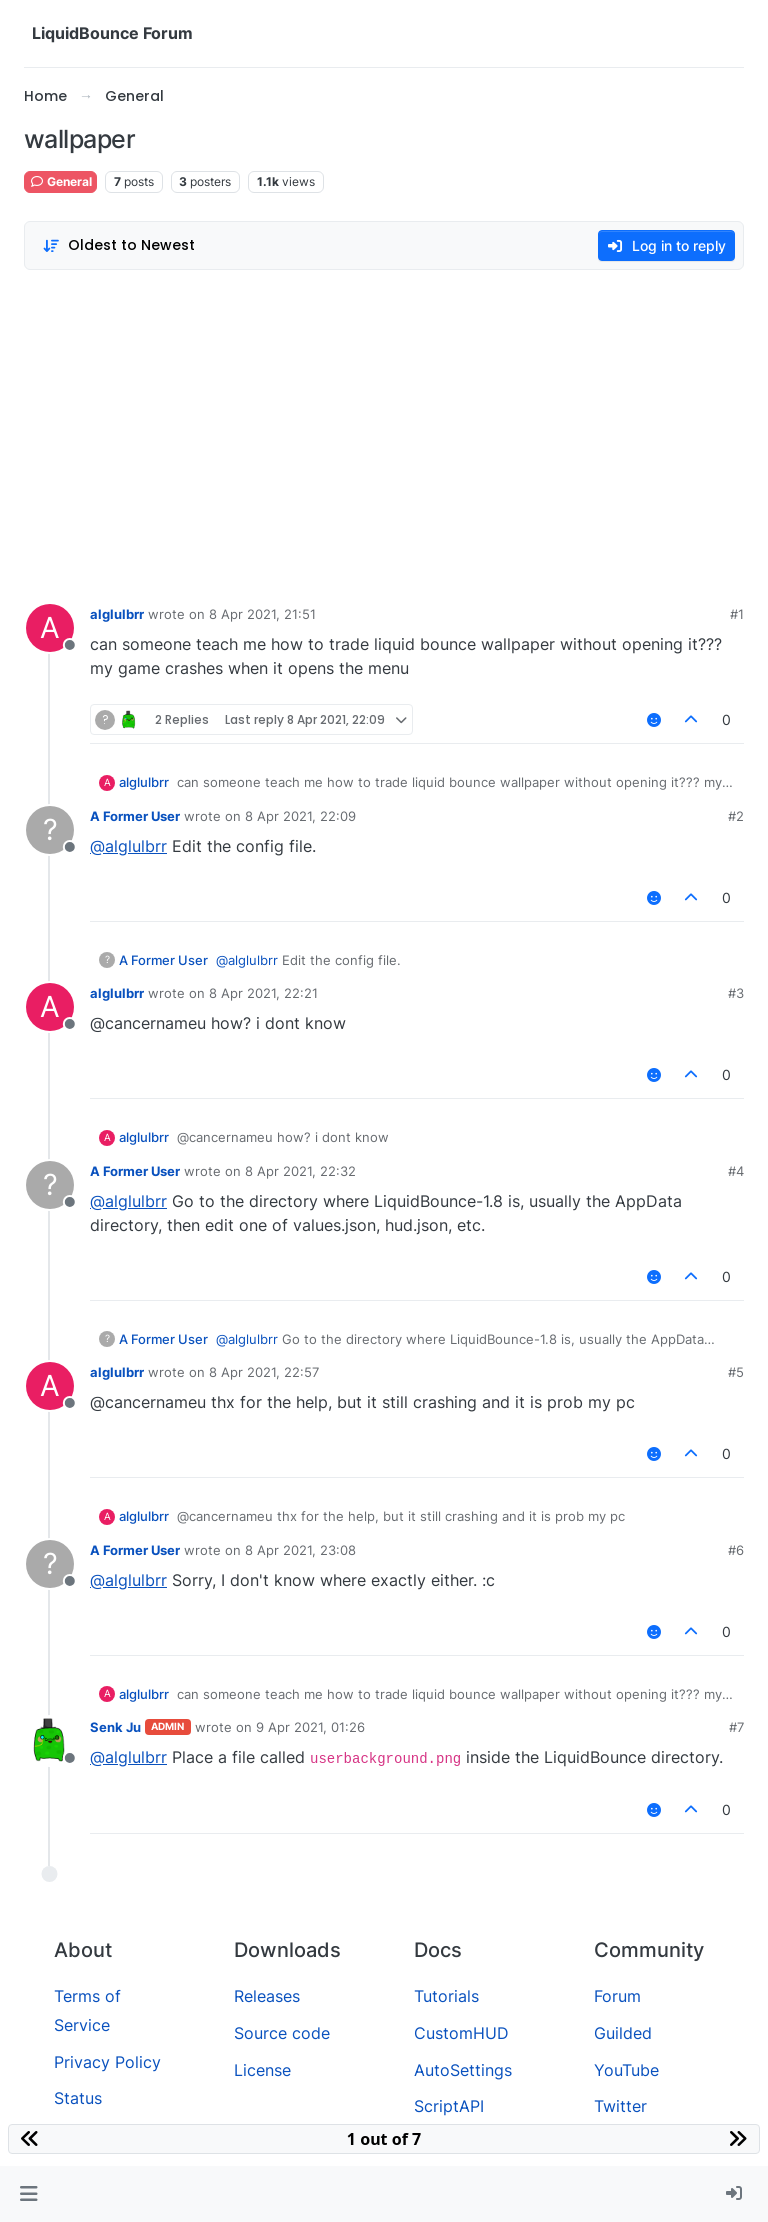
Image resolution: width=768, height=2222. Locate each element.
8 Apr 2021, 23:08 (300, 1550)
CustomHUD (461, 2033)
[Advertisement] (384, 432)
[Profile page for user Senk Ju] (50, 1741)
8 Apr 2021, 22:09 (300, 816)
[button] (28, 2194)
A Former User (135, 816)
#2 (736, 816)
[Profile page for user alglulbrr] (50, 628)
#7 (736, 1727)
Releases (267, 1996)
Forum (617, 1996)
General (60, 181)
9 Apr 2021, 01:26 (310, 1727)
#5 (736, 1372)
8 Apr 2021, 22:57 (264, 1372)
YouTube (626, 2070)
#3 (736, 993)
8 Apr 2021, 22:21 (263, 993)
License (262, 2070)
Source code (282, 2033)
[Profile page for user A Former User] (50, 830)
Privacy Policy (107, 2062)
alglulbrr (117, 614)
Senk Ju (115, 1727)
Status (78, 2098)
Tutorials (446, 1996)
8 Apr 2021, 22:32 (300, 1171)
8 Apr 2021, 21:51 (262, 614)
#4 (736, 1171)
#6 (736, 1550)
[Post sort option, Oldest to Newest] (118, 245)
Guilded (623, 2033)
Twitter (620, 2106)
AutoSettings (463, 2070)
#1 (737, 614)
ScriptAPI (449, 2106)
